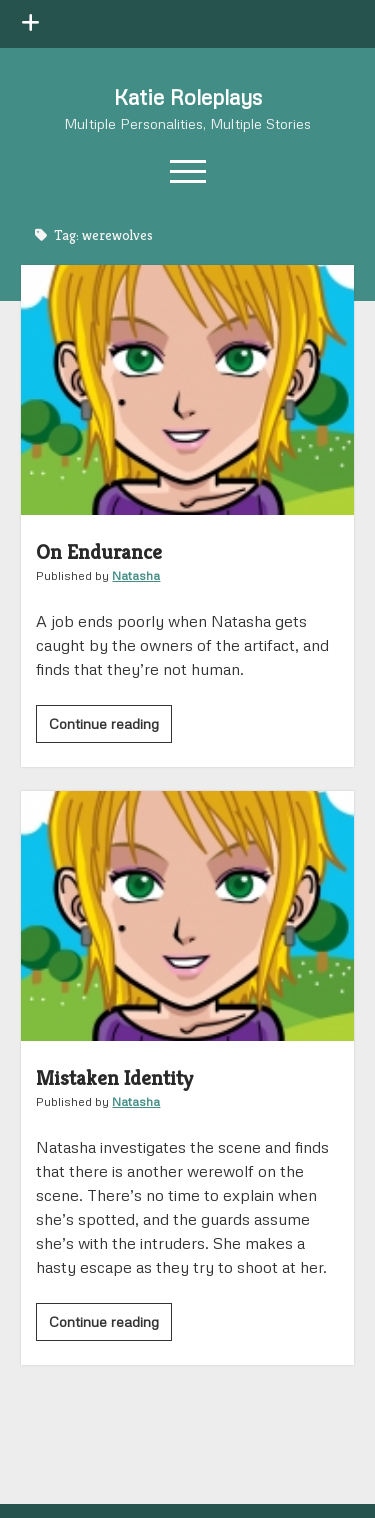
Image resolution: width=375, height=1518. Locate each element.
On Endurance (187, 390)
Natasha (136, 575)
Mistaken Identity (187, 916)
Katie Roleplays (188, 97)
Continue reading (110, 727)
